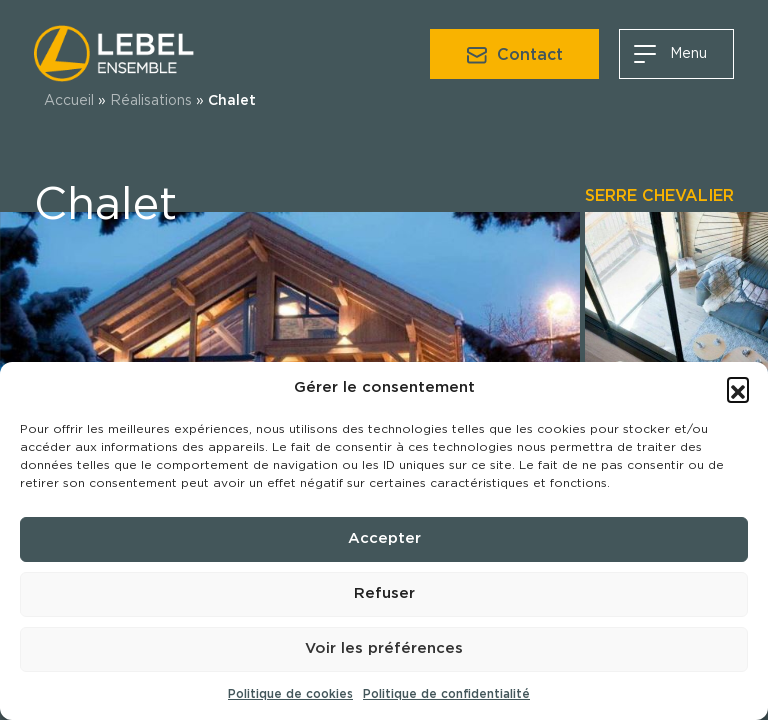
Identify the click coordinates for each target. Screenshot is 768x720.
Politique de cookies (290, 694)
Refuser (384, 593)
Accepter (384, 538)
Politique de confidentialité (446, 694)
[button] (738, 388)
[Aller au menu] (676, 54)
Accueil (69, 101)
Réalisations (151, 101)
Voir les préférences (384, 648)
